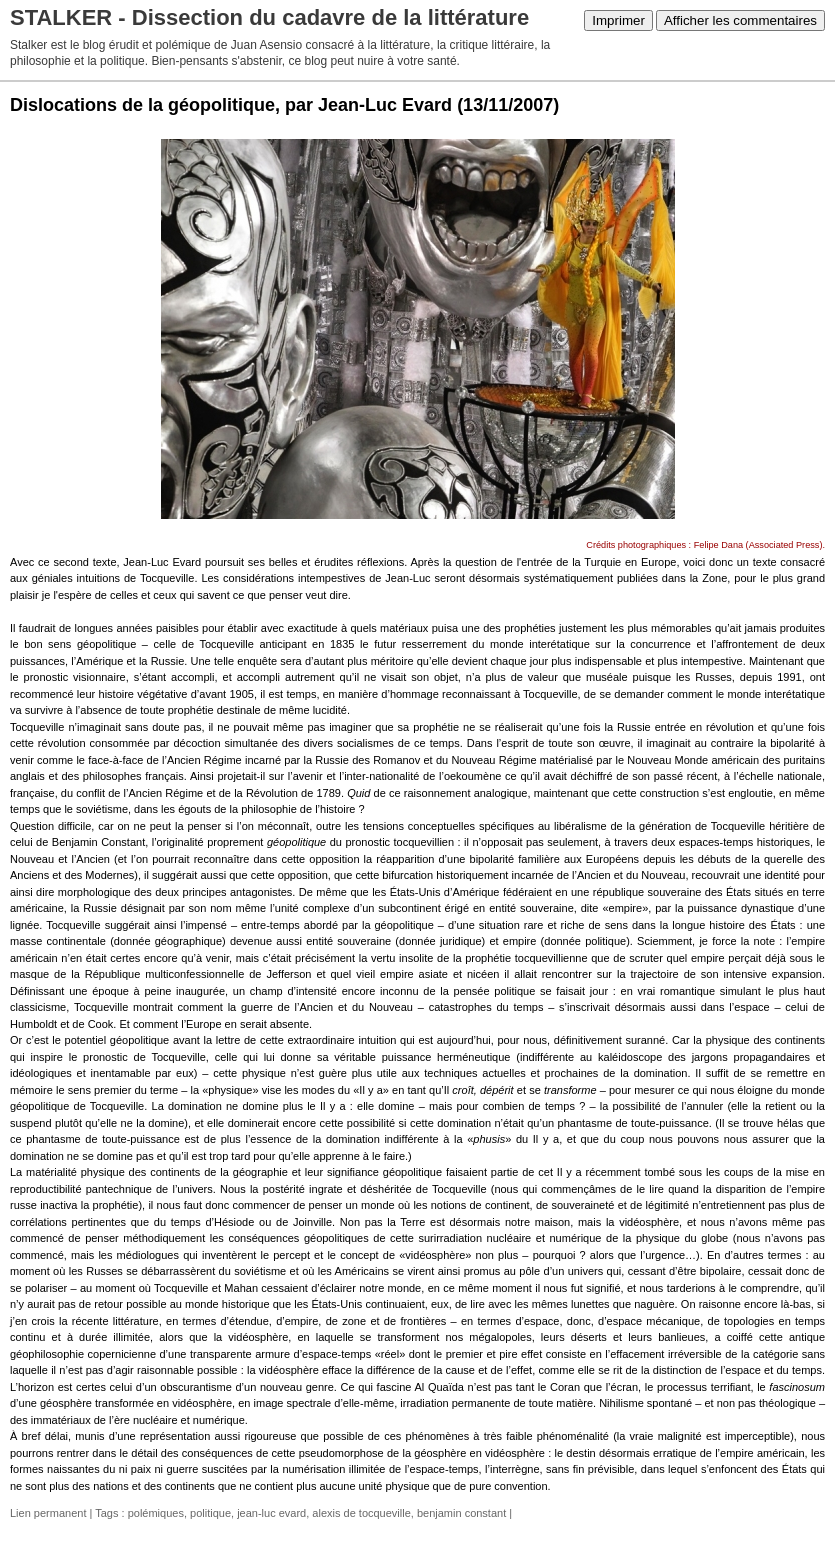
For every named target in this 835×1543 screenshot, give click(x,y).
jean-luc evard (271, 1513)
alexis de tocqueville (361, 1513)
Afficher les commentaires (740, 20)
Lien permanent (48, 1513)
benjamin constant (461, 1513)
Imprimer (618, 20)
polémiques (156, 1513)
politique (210, 1513)
